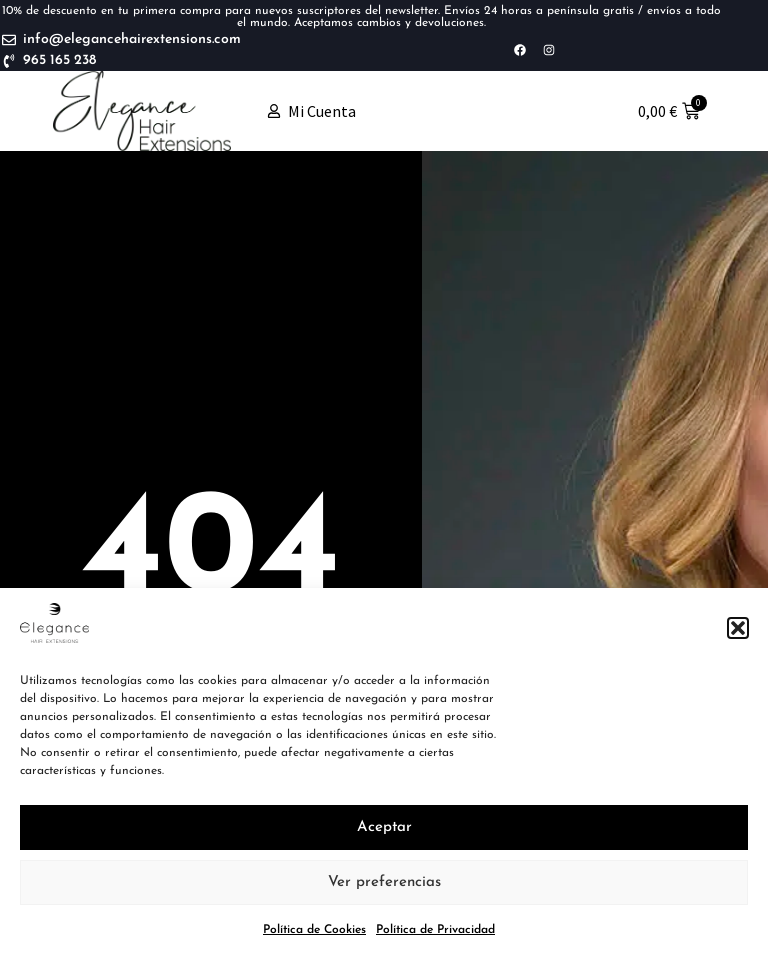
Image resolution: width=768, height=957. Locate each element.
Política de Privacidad (435, 930)
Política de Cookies (314, 930)
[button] (738, 628)
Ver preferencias (384, 882)
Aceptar (384, 827)
